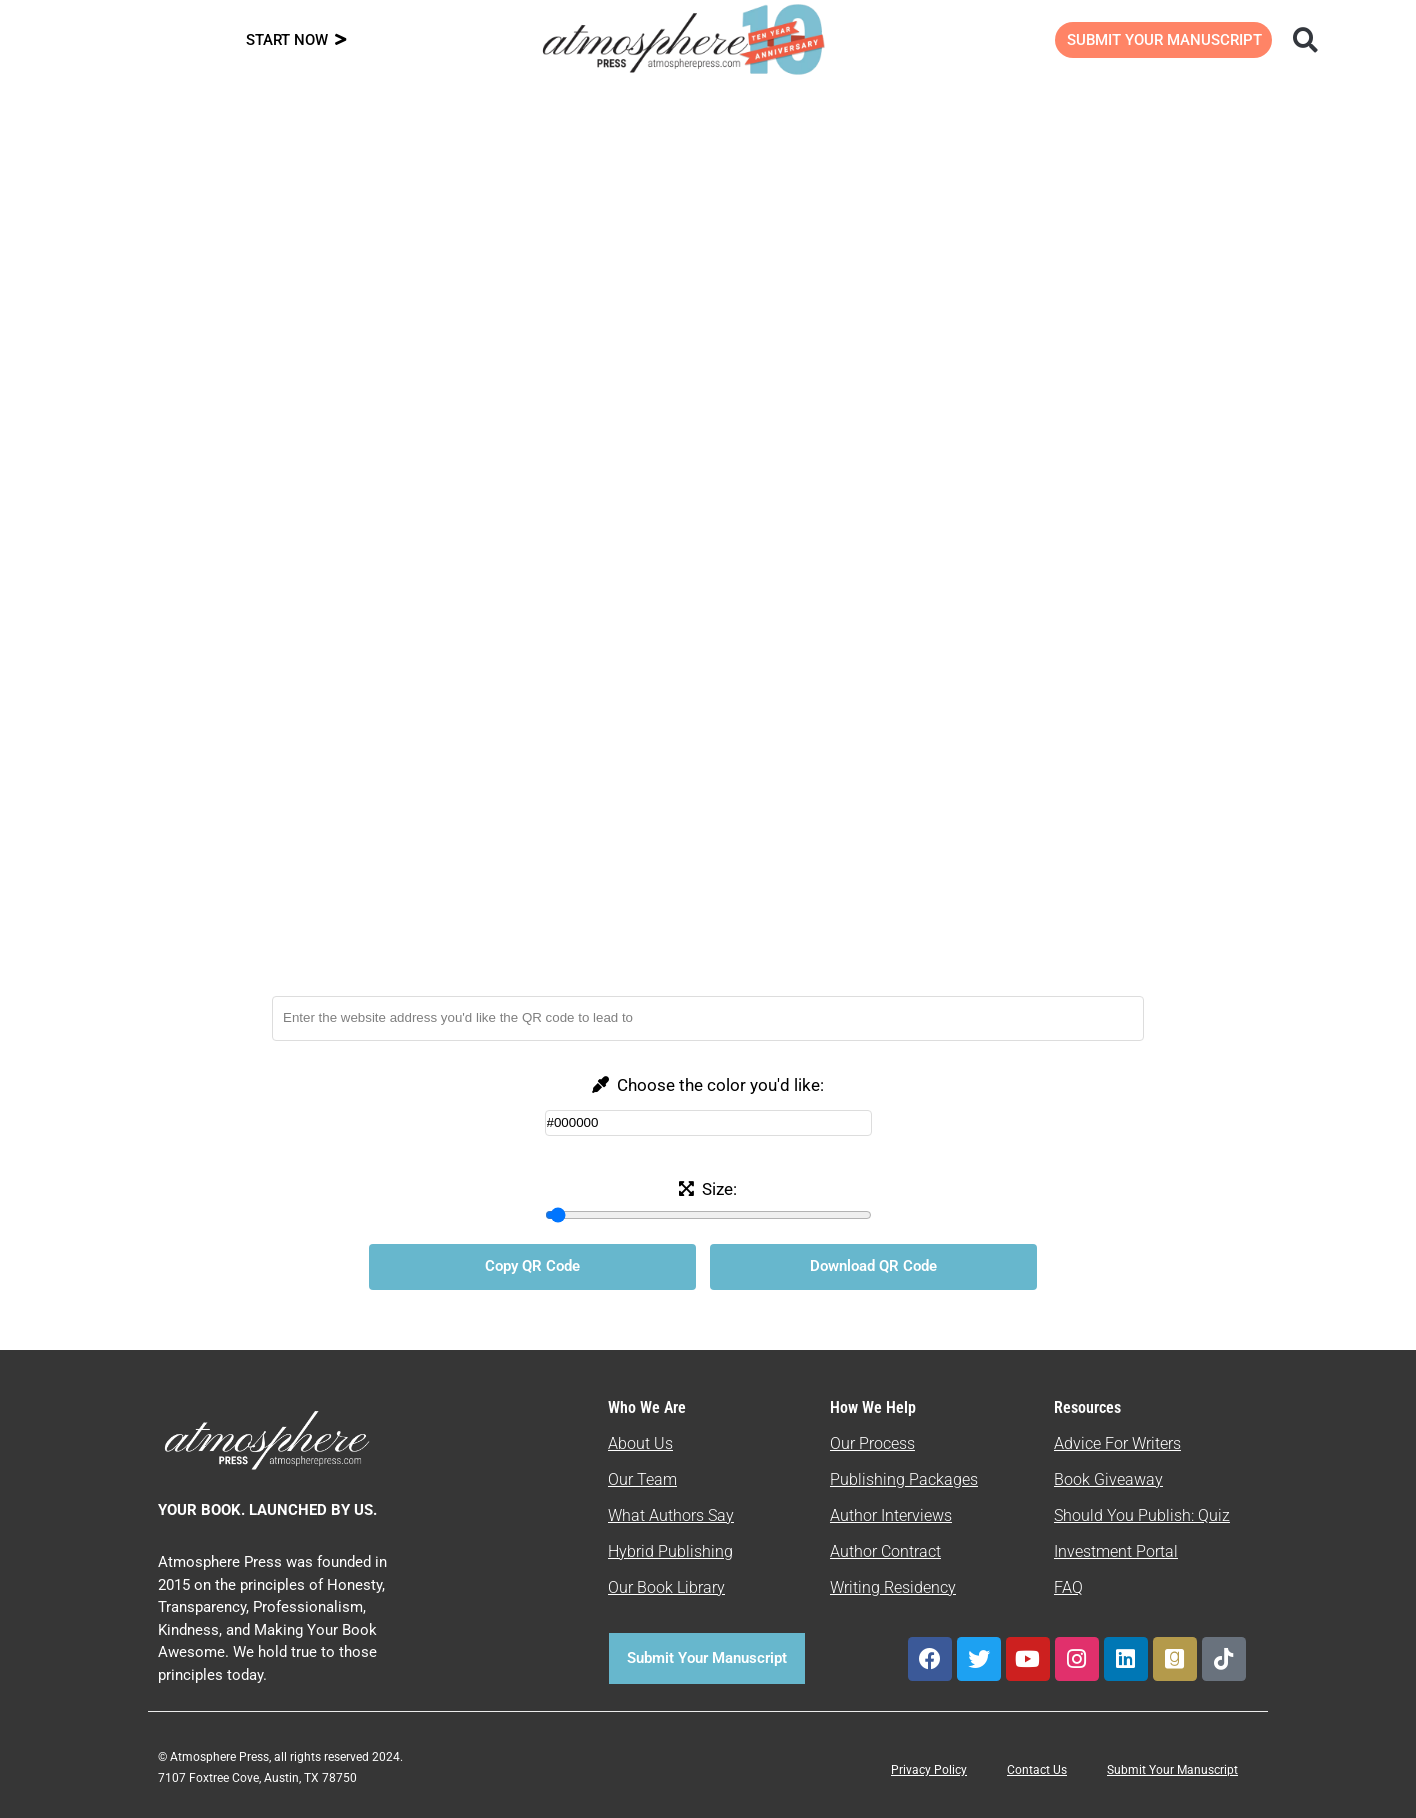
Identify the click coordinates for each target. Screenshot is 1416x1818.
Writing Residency (893, 1587)
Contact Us (1037, 1770)
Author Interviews (891, 1515)
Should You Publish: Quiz (1142, 1515)
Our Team (642, 1479)
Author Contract (885, 1551)
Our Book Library (666, 1587)
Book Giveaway (1108, 1479)
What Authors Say (671, 1515)
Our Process (872, 1443)
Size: (717, 1189)
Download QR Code (873, 1266)
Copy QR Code (532, 1266)
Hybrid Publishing (670, 1551)
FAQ (1068, 1587)
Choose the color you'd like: (718, 1085)
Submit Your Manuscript (1172, 1770)
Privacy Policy (929, 1770)
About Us (640, 1443)
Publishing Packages (904, 1479)
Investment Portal (1116, 1551)
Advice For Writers (1117, 1443)
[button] (1305, 39)
